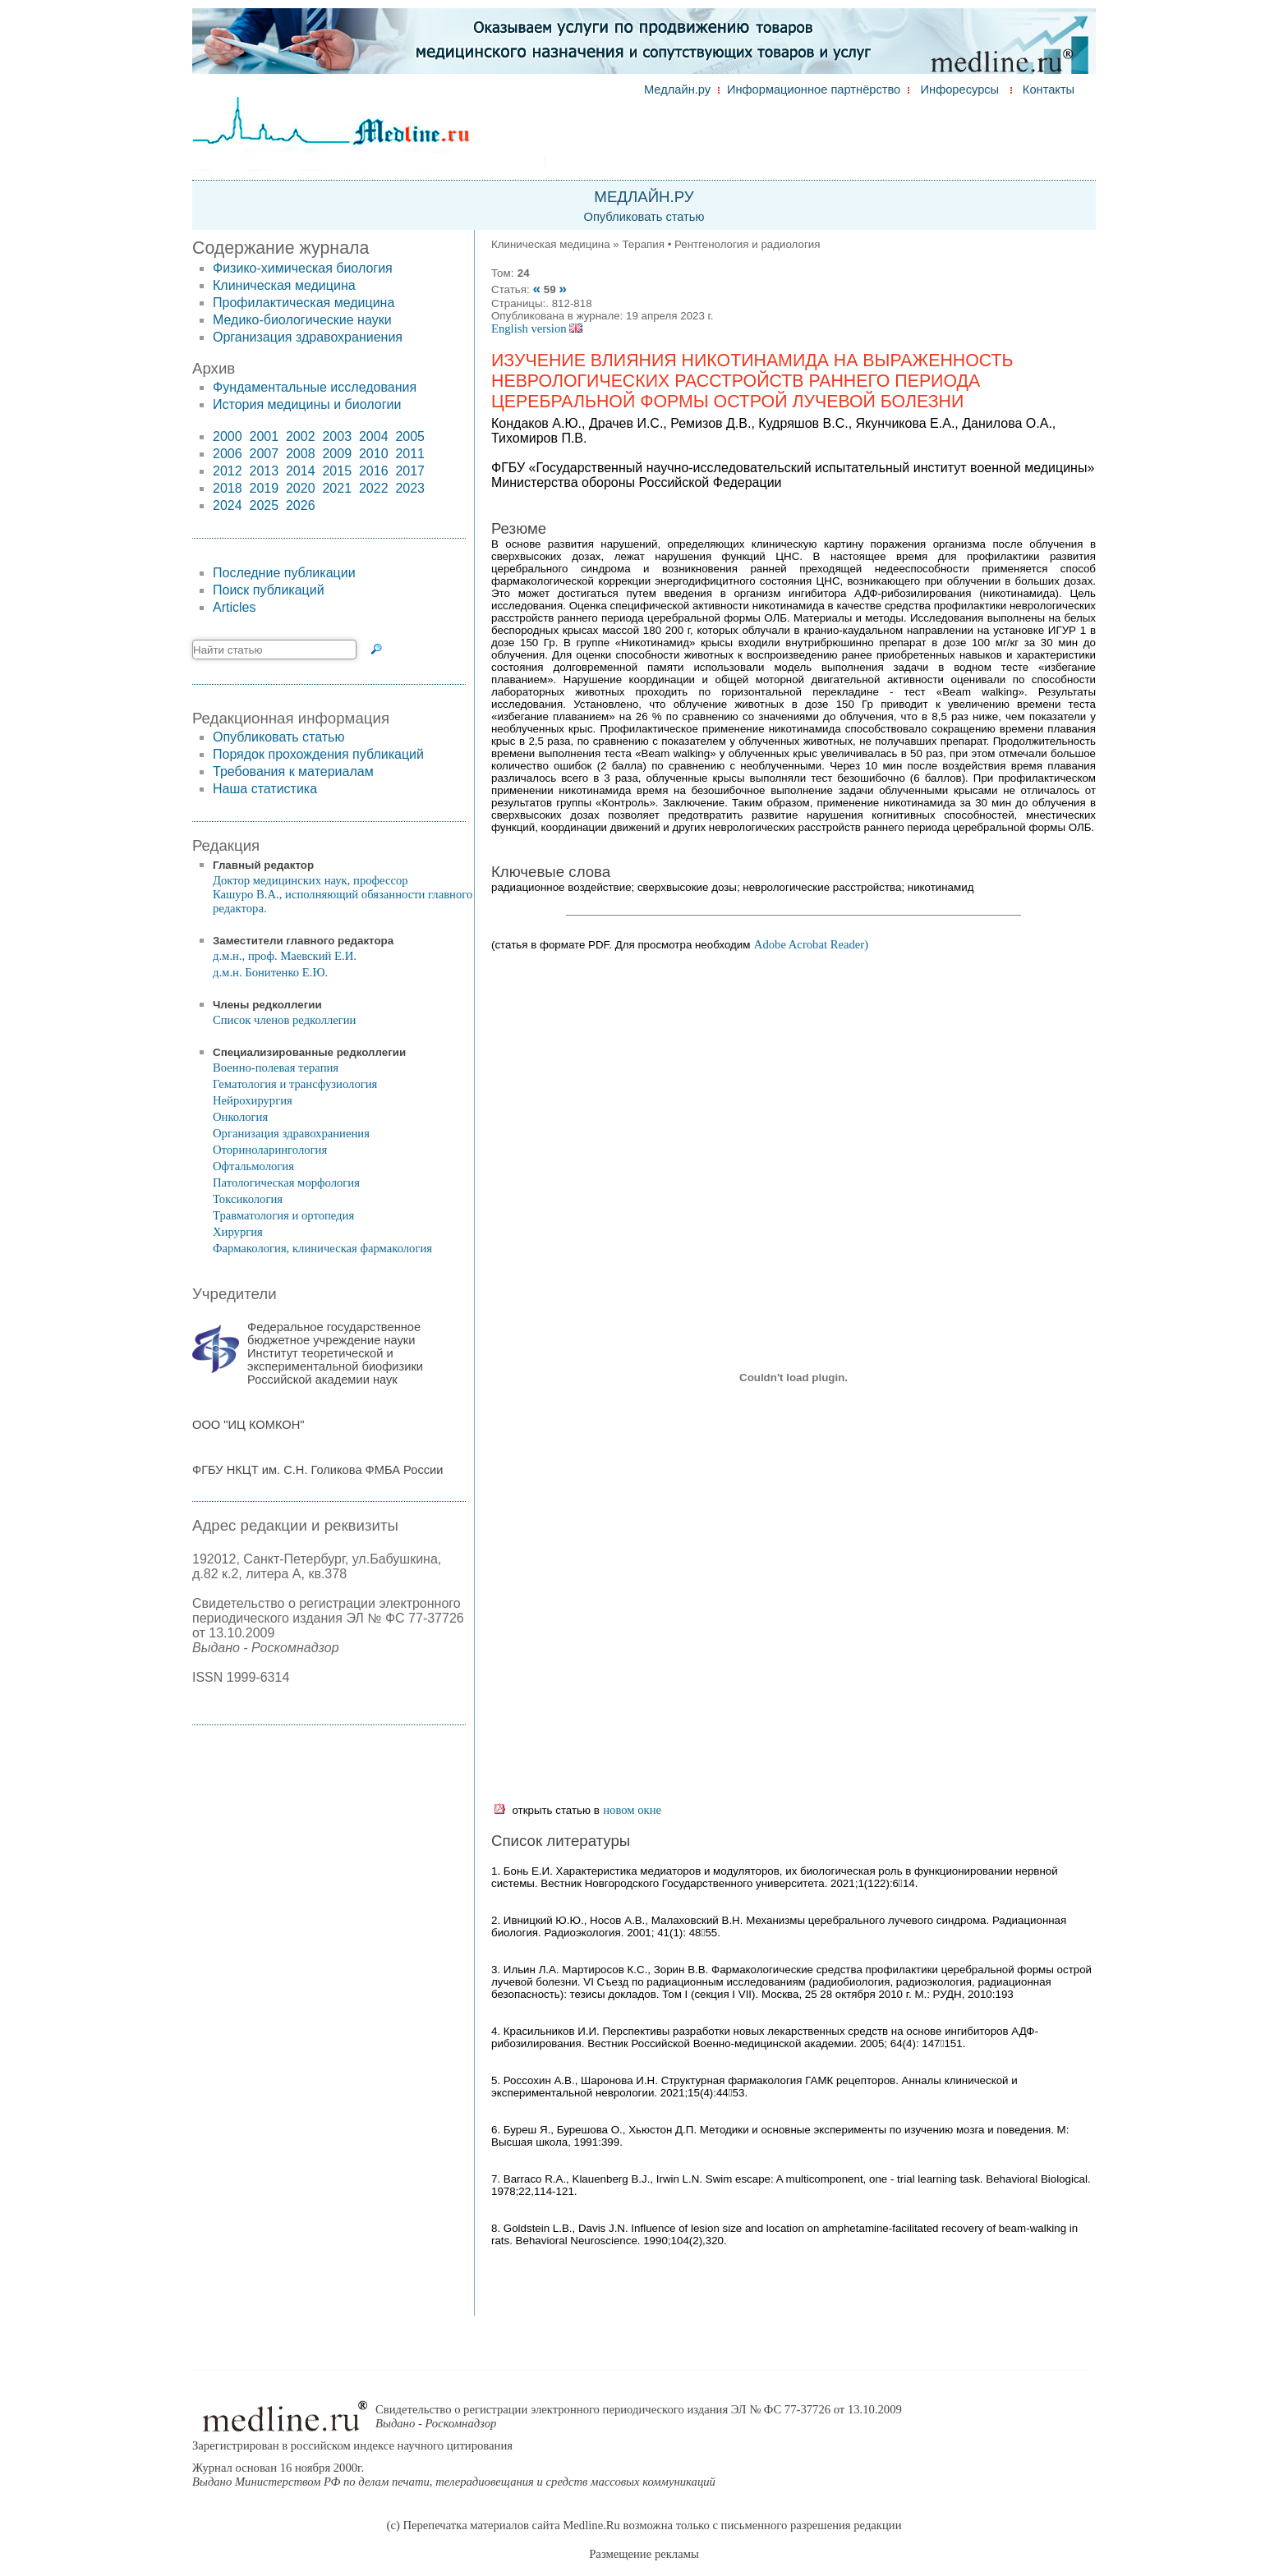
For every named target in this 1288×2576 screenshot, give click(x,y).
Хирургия (238, 1231)
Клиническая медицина (284, 285)
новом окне (632, 1809)
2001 (263, 436)
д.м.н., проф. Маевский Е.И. (284, 955)
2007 (263, 454)
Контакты (1048, 89)
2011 (410, 454)
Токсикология (248, 1198)
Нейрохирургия (252, 1100)
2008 (300, 454)
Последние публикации (284, 573)
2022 (374, 488)
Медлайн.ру (677, 89)
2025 (263, 505)
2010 (374, 454)
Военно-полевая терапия (275, 1067)
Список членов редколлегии (284, 1019)
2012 (227, 471)
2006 (227, 454)
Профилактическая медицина (303, 303)
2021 (337, 488)
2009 (337, 454)
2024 (227, 505)
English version (536, 328)
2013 (263, 471)
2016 (374, 471)
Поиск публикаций (268, 590)
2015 (337, 471)
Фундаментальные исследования (314, 387)
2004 (374, 436)
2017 (410, 471)
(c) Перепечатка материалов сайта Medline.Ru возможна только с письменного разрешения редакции (644, 2525)
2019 (263, 488)
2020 (300, 488)
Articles (234, 607)
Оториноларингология (270, 1149)
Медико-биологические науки (302, 320)
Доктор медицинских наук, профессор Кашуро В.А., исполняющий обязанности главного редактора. (342, 894)
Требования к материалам (293, 771)
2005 (410, 436)
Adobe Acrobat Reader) (811, 944)
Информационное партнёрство (813, 89)
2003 (337, 436)
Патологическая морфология (286, 1182)
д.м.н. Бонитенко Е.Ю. (270, 972)
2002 (300, 436)
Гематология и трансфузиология (295, 1084)
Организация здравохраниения (307, 337)
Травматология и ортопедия (283, 1215)
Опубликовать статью (644, 216)
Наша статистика (265, 789)
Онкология (240, 1116)
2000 (227, 436)
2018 (227, 488)
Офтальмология (253, 1166)
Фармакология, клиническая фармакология (322, 1248)
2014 (300, 471)
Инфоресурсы (960, 89)
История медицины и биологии (307, 404)
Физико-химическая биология (303, 268)
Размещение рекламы (644, 2553)
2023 (410, 488)
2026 (300, 505)
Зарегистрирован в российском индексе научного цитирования (352, 2445)
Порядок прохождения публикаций (318, 754)
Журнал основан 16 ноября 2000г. (453, 2474)
